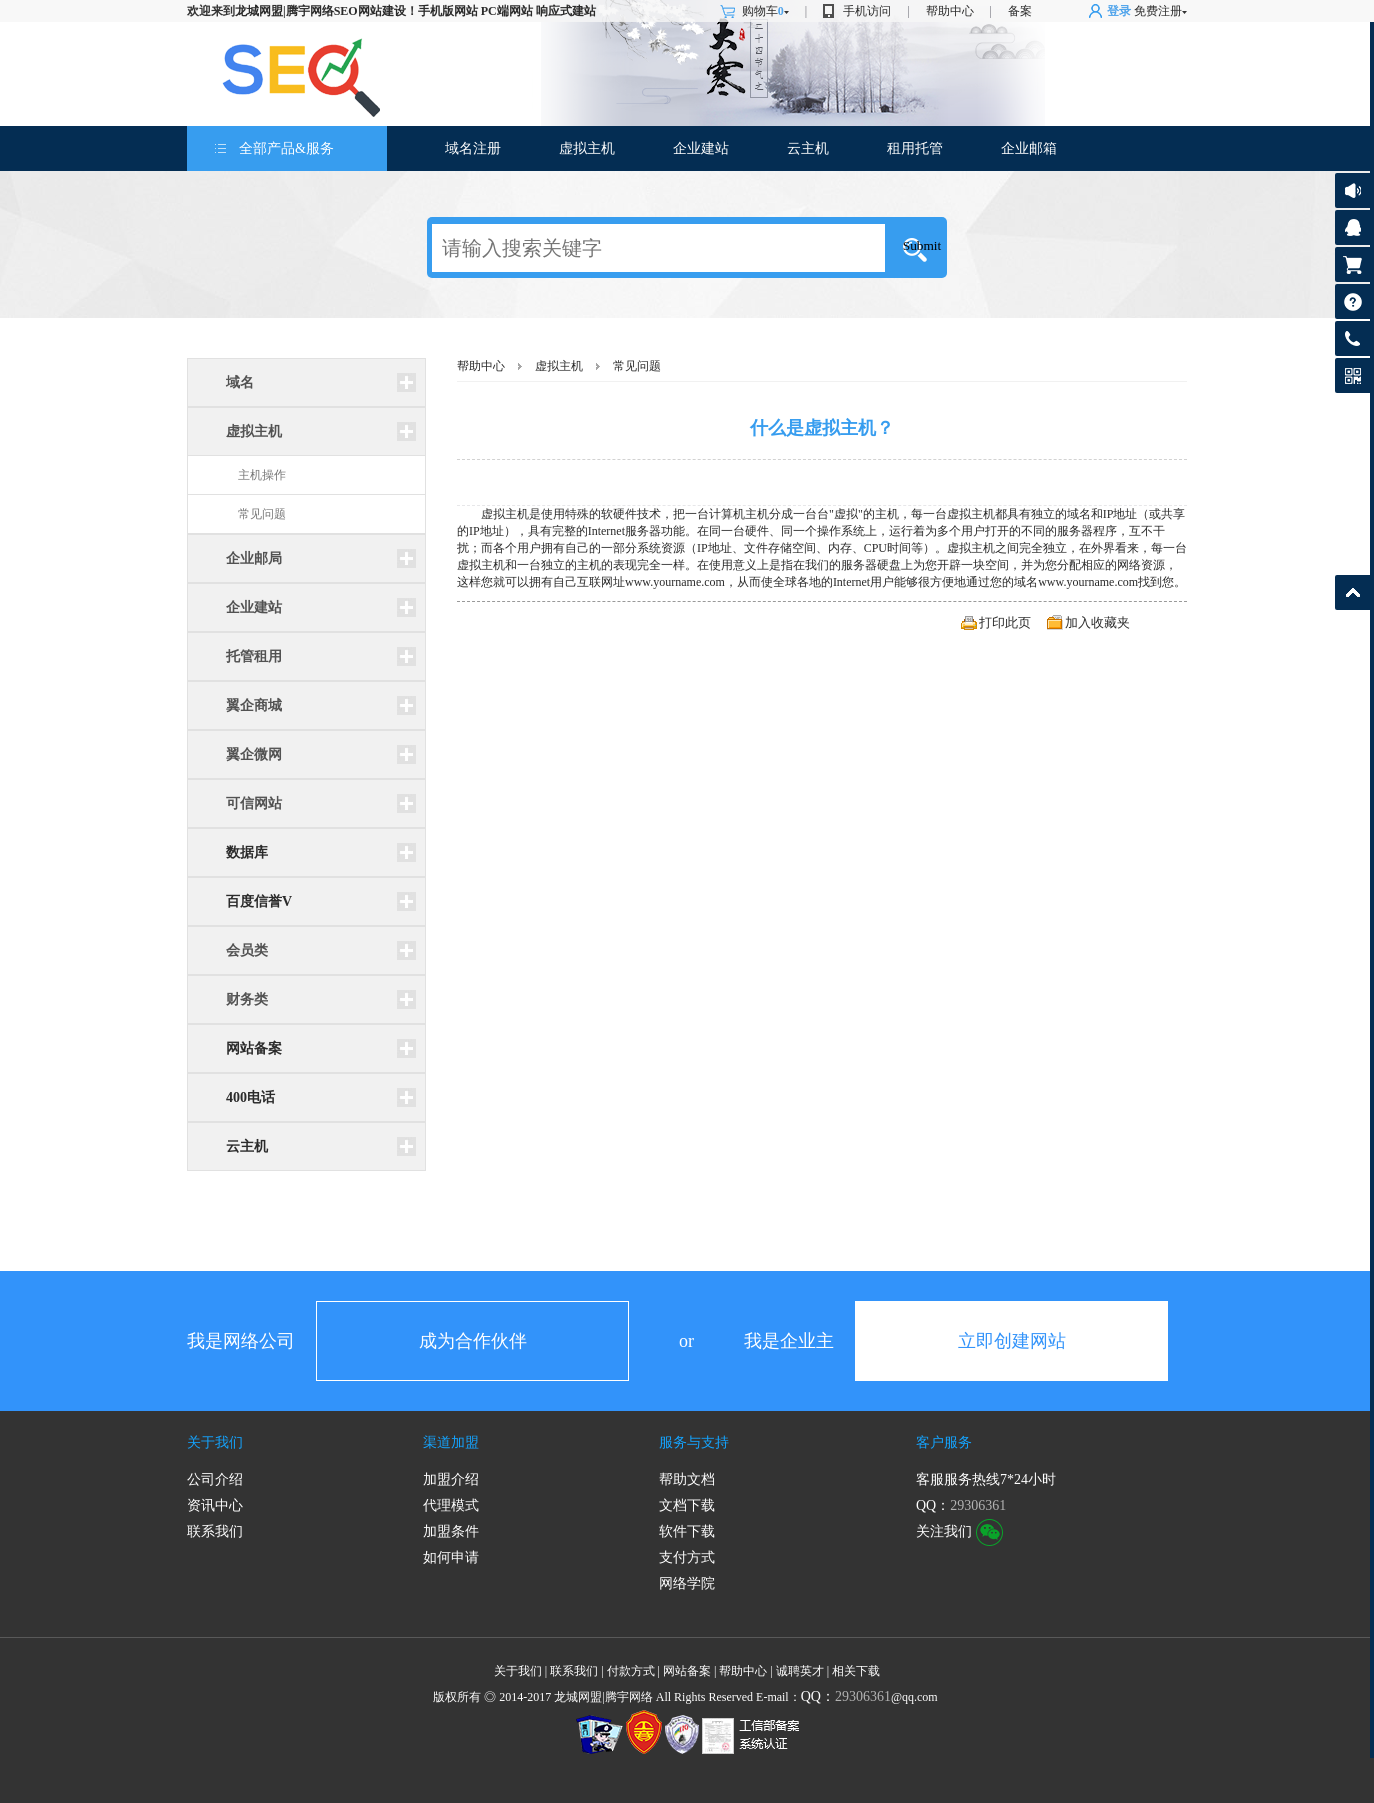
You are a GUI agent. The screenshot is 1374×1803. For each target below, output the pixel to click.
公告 (1352, 190)
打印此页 (1005, 622)
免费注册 (1158, 11)
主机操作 (262, 475)
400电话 (250, 1097)
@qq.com (869, 1697)
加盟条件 (451, 1531)
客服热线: (1352, 338)
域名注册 (473, 148)
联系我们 (215, 1531)
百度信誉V (259, 901)
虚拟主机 (587, 148)
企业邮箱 (1029, 148)
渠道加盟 (451, 1442)
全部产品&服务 (286, 148)
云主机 (808, 148)
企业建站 (701, 148)
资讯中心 (215, 1505)
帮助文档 (687, 1479)
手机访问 (867, 11)
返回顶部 (1352, 592)
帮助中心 (950, 11)
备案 (1020, 11)
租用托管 (915, 148)
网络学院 (687, 1583)
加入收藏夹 (1097, 622)
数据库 (247, 852)
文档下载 (687, 1505)
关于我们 (215, 1442)
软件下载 (687, 1531)
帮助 (1352, 301)
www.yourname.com (675, 582)
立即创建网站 (1012, 1341)
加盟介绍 (451, 1479)
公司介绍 (215, 1479)
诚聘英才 (800, 1671)
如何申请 (451, 1557)
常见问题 (262, 514)
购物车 (765, 11)
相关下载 (856, 1671)
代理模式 (451, 1505)
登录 (1119, 11)
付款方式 (631, 1671)
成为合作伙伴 (473, 1341)
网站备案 (254, 1048)
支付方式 (687, 1557)
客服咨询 (1352, 227)
